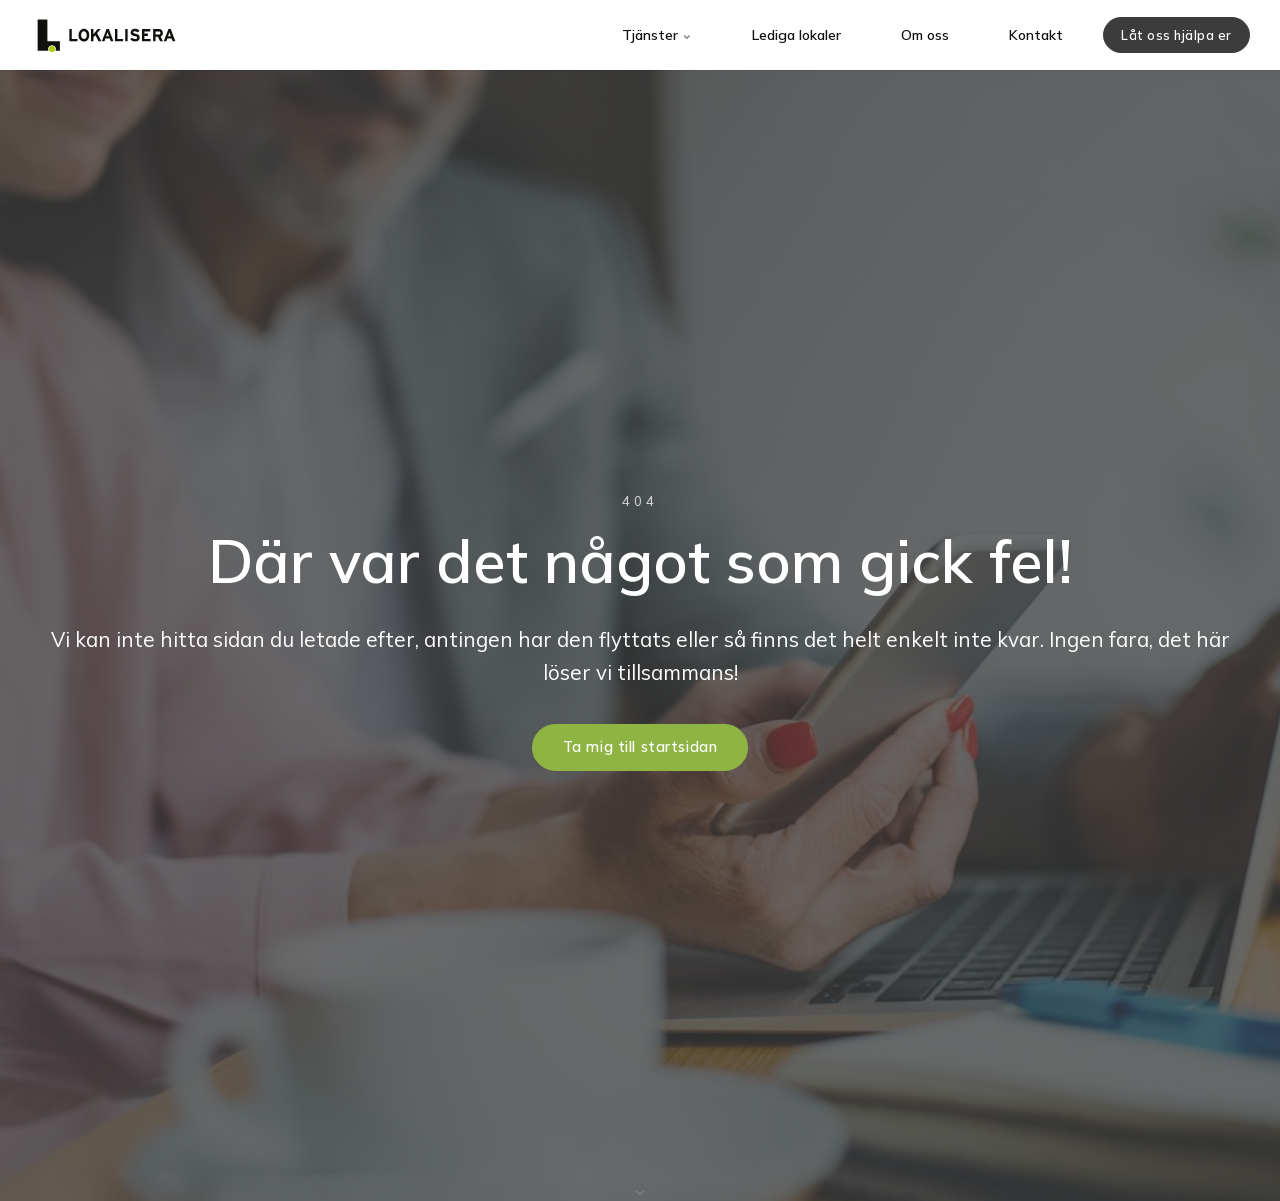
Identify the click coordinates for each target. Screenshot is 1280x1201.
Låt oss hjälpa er (1176, 35)
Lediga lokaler (796, 35)
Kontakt (1036, 35)
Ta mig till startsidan (640, 747)
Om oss (925, 35)
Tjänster (657, 35)
